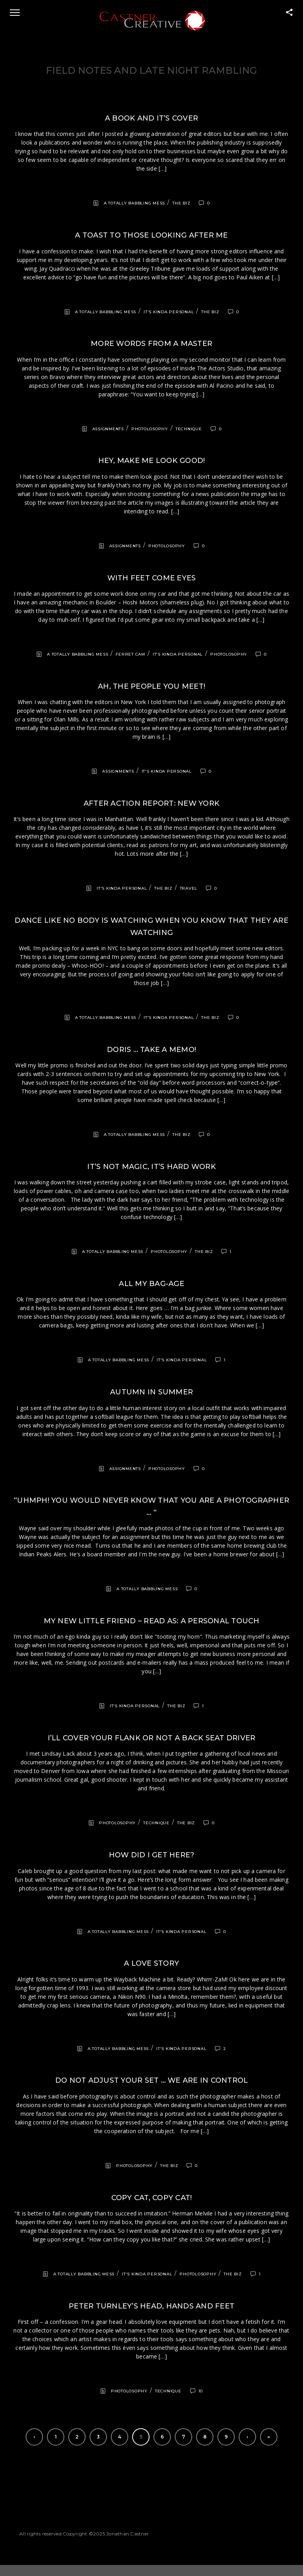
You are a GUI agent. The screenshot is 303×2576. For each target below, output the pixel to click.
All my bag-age (151, 1283)
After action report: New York (151, 803)
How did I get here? (152, 1855)
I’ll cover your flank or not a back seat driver (152, 1738)
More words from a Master (151, 343)
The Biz (181, 203)
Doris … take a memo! (151, 1049)
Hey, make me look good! (151, 460)
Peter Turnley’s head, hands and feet (151, 2306)
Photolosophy (149, 428)
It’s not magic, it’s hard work (151, 1166)
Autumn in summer (151, 1392)
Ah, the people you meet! (151, 686)
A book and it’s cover (151, 118)
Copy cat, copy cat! (151, 2197)
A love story (151, 1963)
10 (200, 2391)
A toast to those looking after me (151, 235)
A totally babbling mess (134, 203)
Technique (189, 428)
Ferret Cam (130, 654)
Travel (189, 888)
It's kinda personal (169, 311)
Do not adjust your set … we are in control (151, 2080)
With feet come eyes (151, 578)
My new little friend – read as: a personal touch (152, 1621)
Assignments (108, 428)
